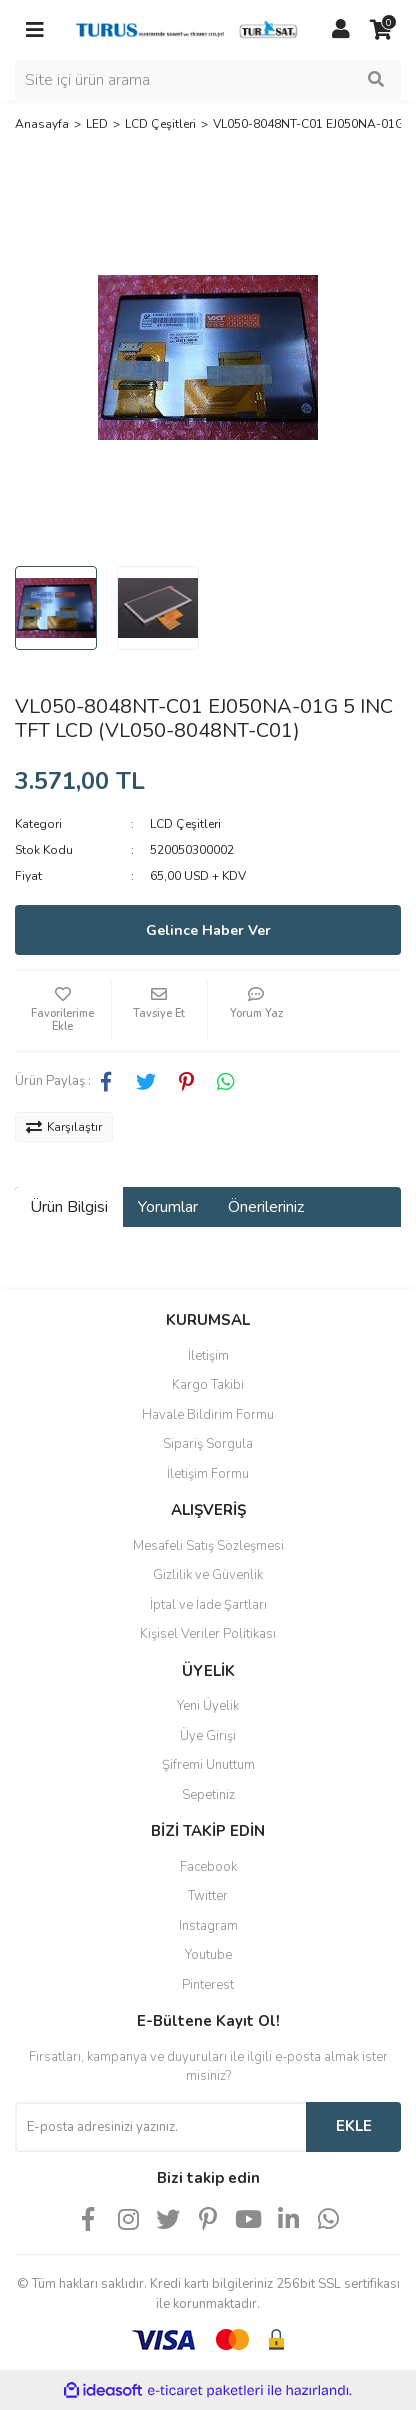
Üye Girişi (208, 1736)
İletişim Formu (208, 1474)
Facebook (208, 1867)
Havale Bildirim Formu (208, 1415)
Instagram (208, 1926)
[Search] (208, 80)
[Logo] (188, 29)
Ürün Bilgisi (69, 1207)
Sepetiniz (208, 1795)
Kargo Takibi (208, 1385)
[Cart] (381, 30)
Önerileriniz (266, 1207)
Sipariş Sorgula (208, 1444)
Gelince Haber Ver (208, 930)
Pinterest (208, 1985)
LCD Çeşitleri (185, 824)
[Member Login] (341, 30)
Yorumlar (168, 1207)
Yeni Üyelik (208, 1706)
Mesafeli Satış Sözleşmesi (208, 1546)
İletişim (208, 1356)
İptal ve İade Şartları (208, 1605)
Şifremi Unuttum (208, 1765)
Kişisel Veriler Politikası (208, 1634)
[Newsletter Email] (160, 2127)
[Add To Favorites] (63, 1011)
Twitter (208, 1896)
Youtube (208, 1955)
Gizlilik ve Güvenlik (208, 1575)
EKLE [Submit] (354, 2126)
